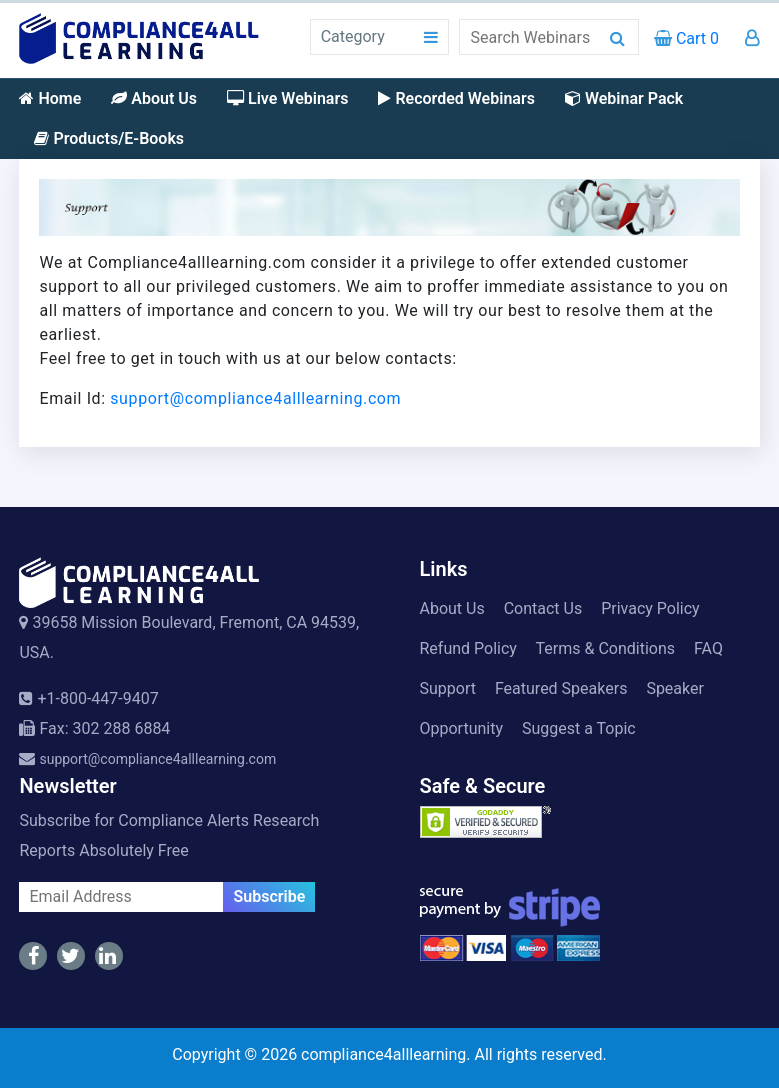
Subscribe (269, 896)
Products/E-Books (109, 138)
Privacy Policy (650, 608)
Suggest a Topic (579, 728)
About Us (154, 98)
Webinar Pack (624, 98)
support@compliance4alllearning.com (255, 398)
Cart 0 (686, 38)
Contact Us (543, 608)
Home (50, 98)
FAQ (708, 648)
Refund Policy (468, 648)
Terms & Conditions (606, 648)
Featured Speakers (561, 688)
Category (353, 36)
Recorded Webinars (456, 98)
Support (448, 688)
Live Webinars (287, 98)
